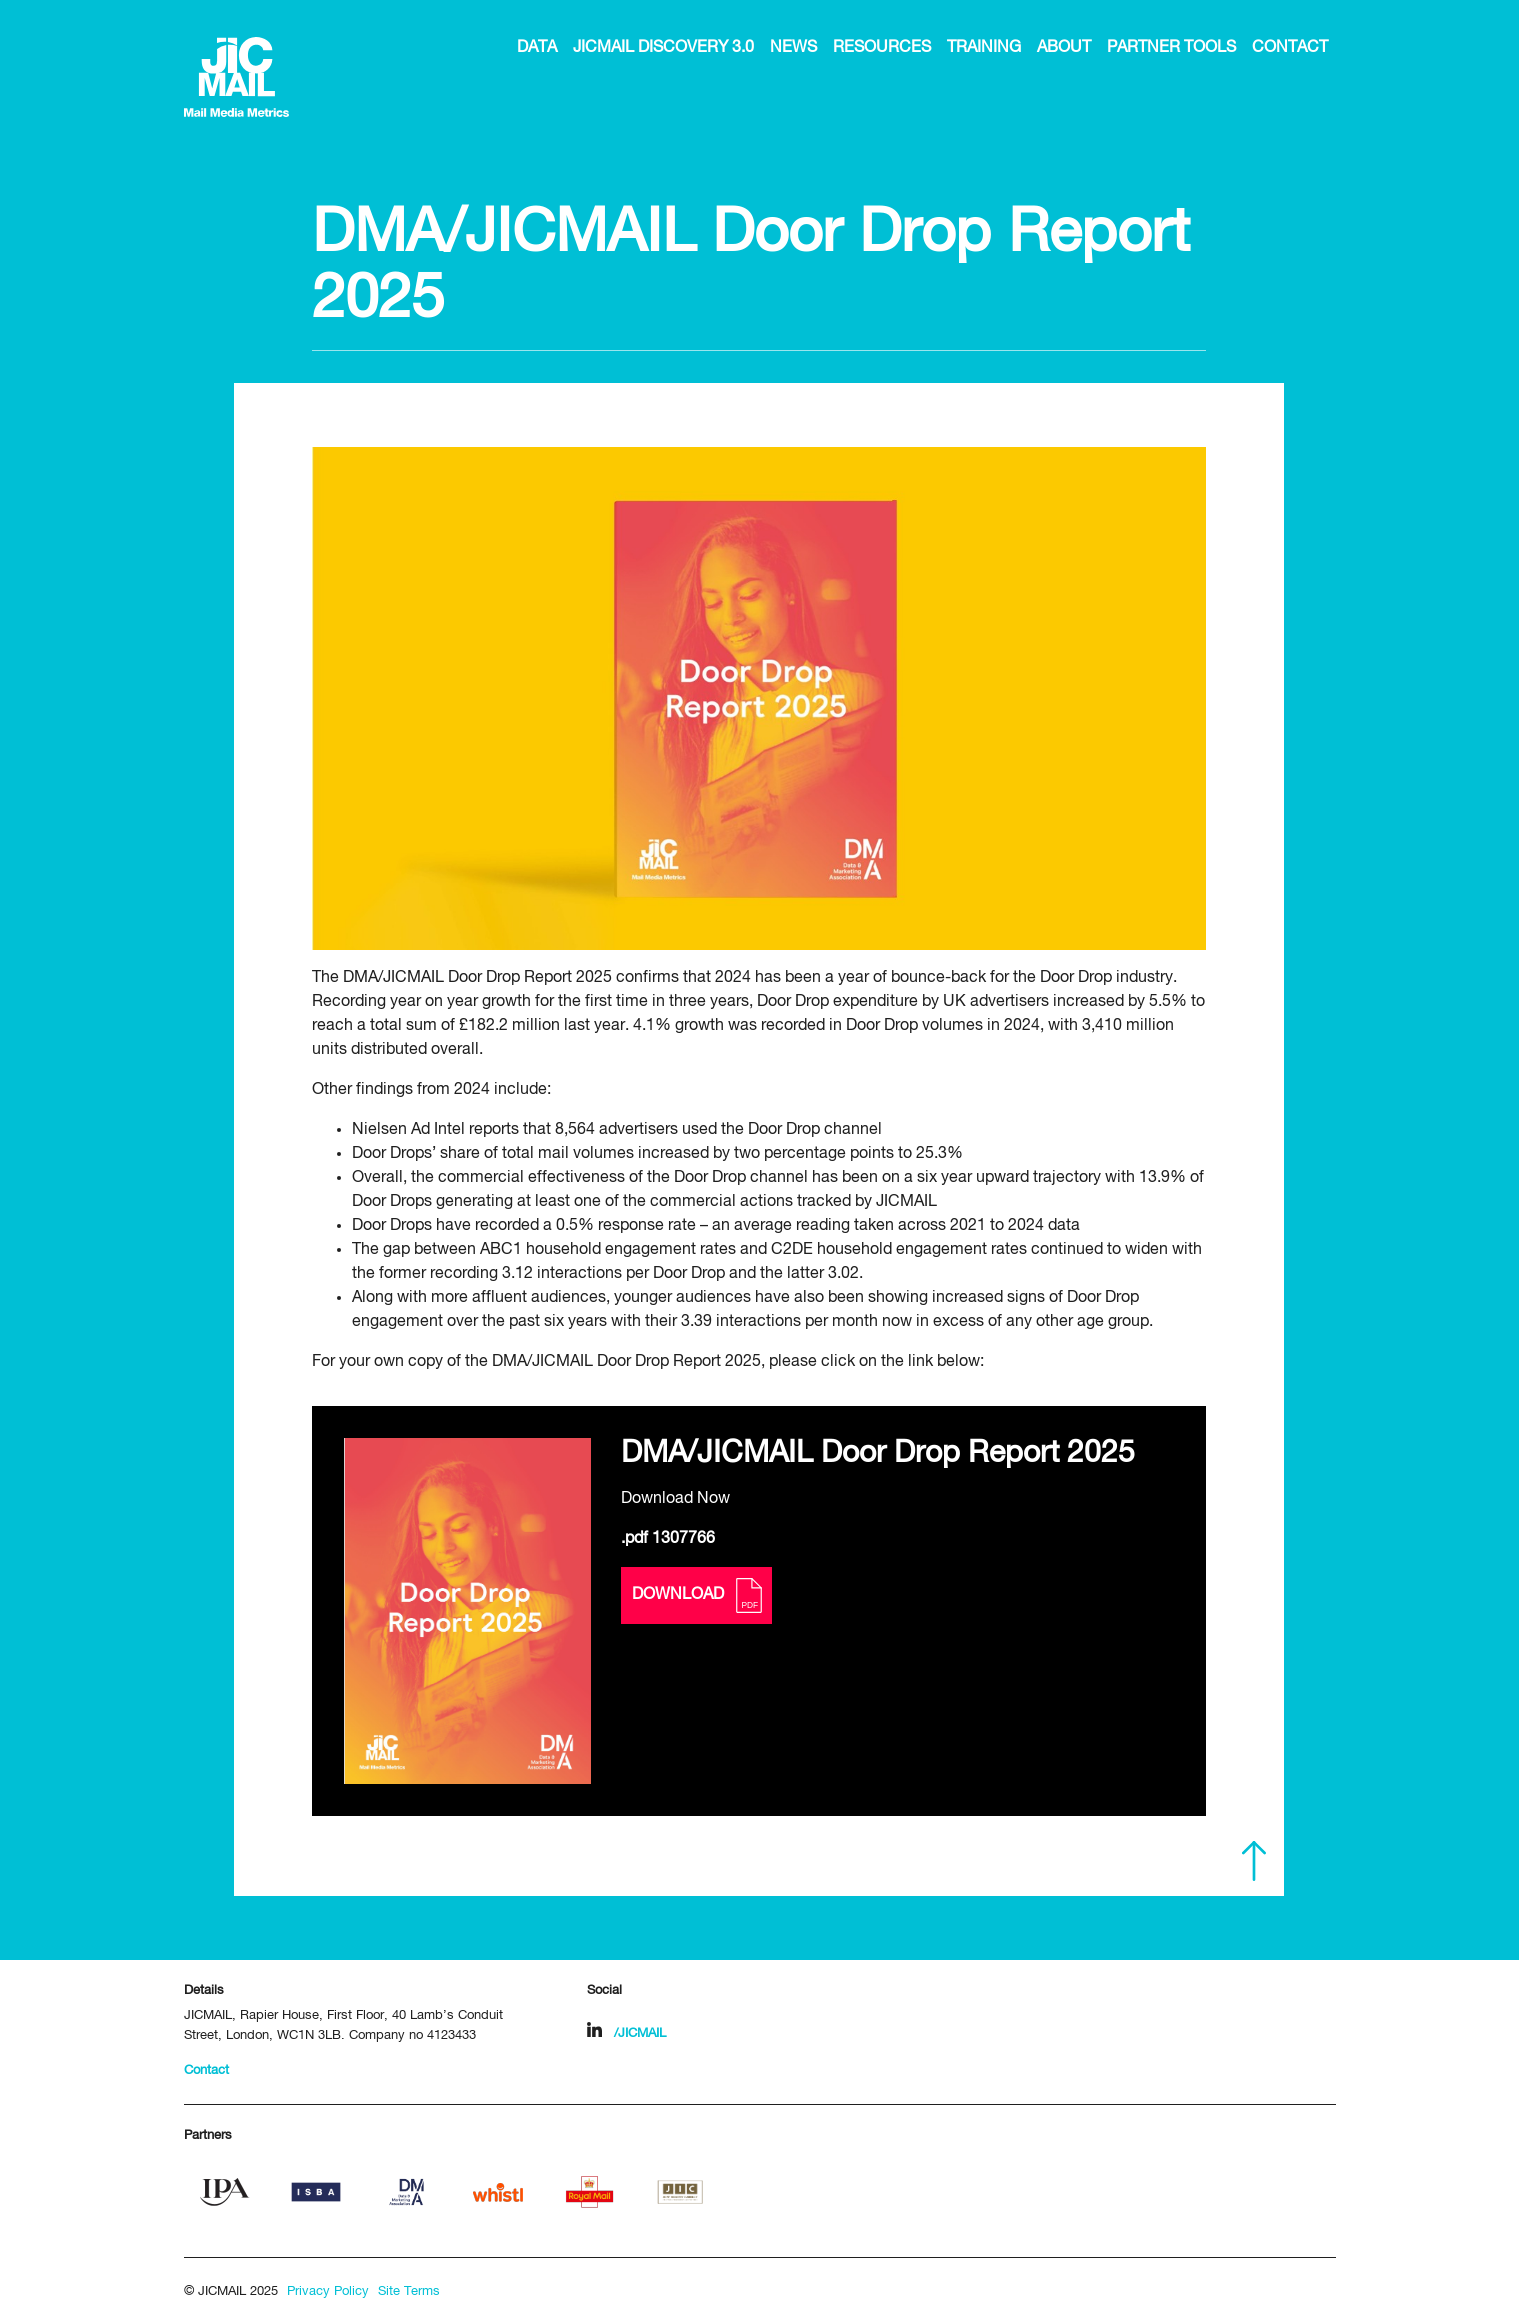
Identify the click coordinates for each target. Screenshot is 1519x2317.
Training (984, 48)
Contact (1290, 48)
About (1064, 48)
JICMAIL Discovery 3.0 (663, 48)
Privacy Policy (328, 2291)
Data (537, 48)
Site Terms (409, 2291)
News (793, 48)
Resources (882, 48)
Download (696, 1595)
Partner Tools (1171, 48)
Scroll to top (1254, 1861)
